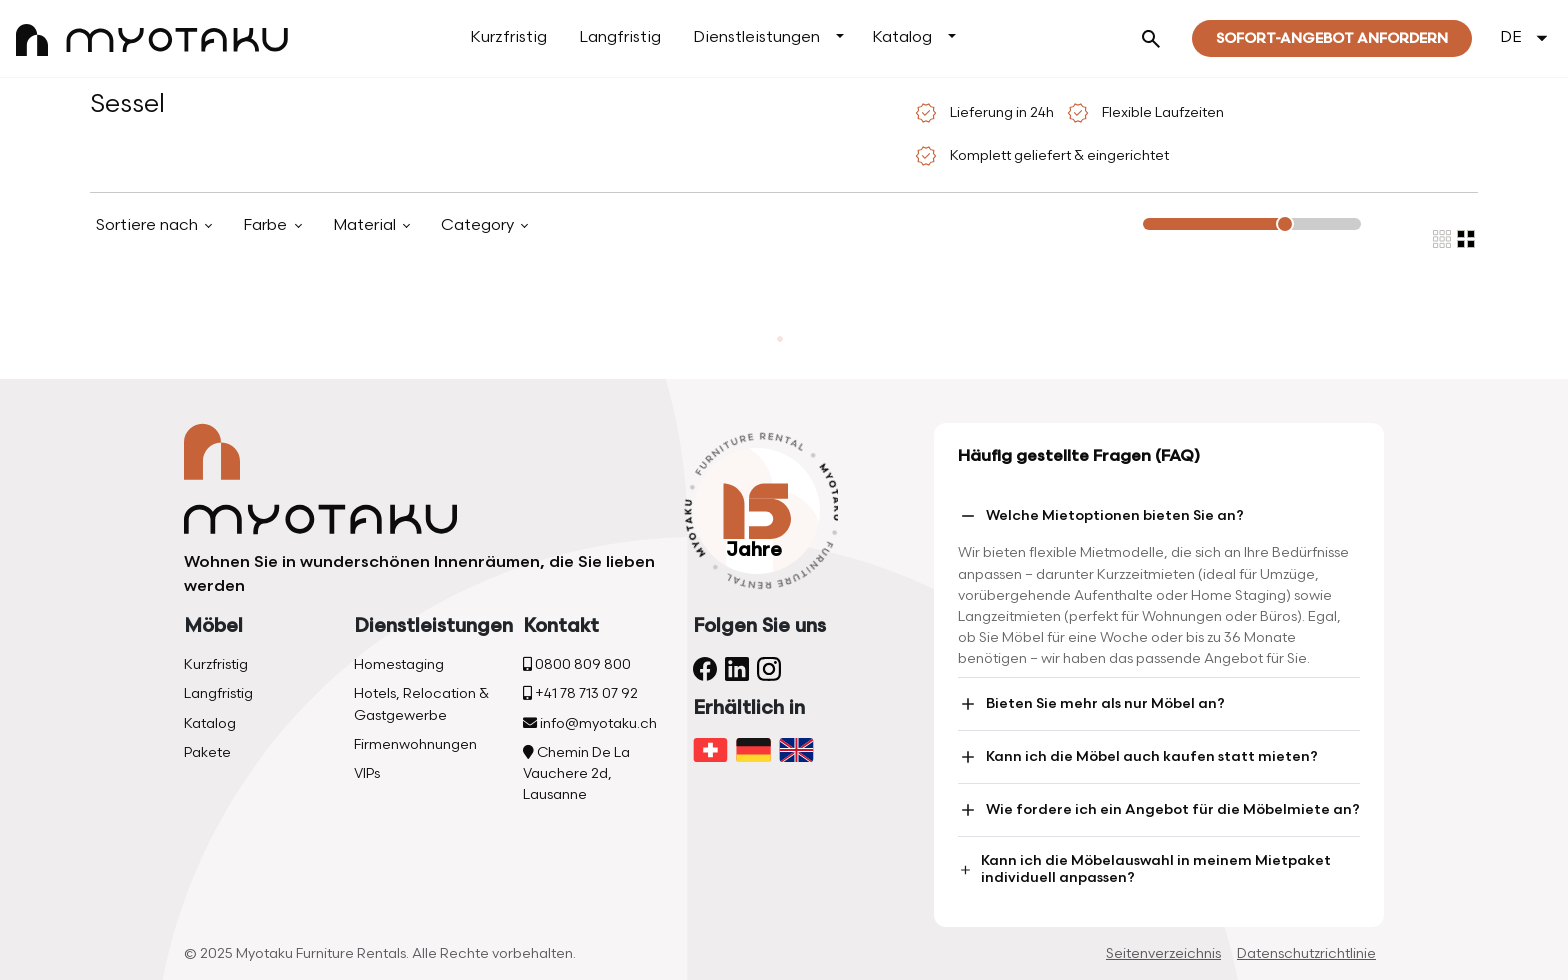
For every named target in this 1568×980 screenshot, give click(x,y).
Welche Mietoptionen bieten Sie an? (1101, 516)
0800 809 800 (577, 664)
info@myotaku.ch (590, 723)
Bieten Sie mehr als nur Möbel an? (1091, 704)
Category (479, 225)
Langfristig (620, 37)
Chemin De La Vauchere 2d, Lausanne (576, 773)
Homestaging (399, 664)
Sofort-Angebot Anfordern (1332, 38)
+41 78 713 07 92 (580, 693)
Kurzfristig (508, 37)
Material (366, 225)
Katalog (902, 37)
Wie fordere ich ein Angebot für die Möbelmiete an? (1159, 810)
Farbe (267, 225)
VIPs (367, 773)
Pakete (207, 752)
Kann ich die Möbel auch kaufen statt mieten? (1138, 757)
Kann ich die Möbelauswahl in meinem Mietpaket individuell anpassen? (1144, 869)
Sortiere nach (149, 225)
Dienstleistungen (756, 37)
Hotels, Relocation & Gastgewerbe (421, 704)
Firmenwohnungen (415, 744)
